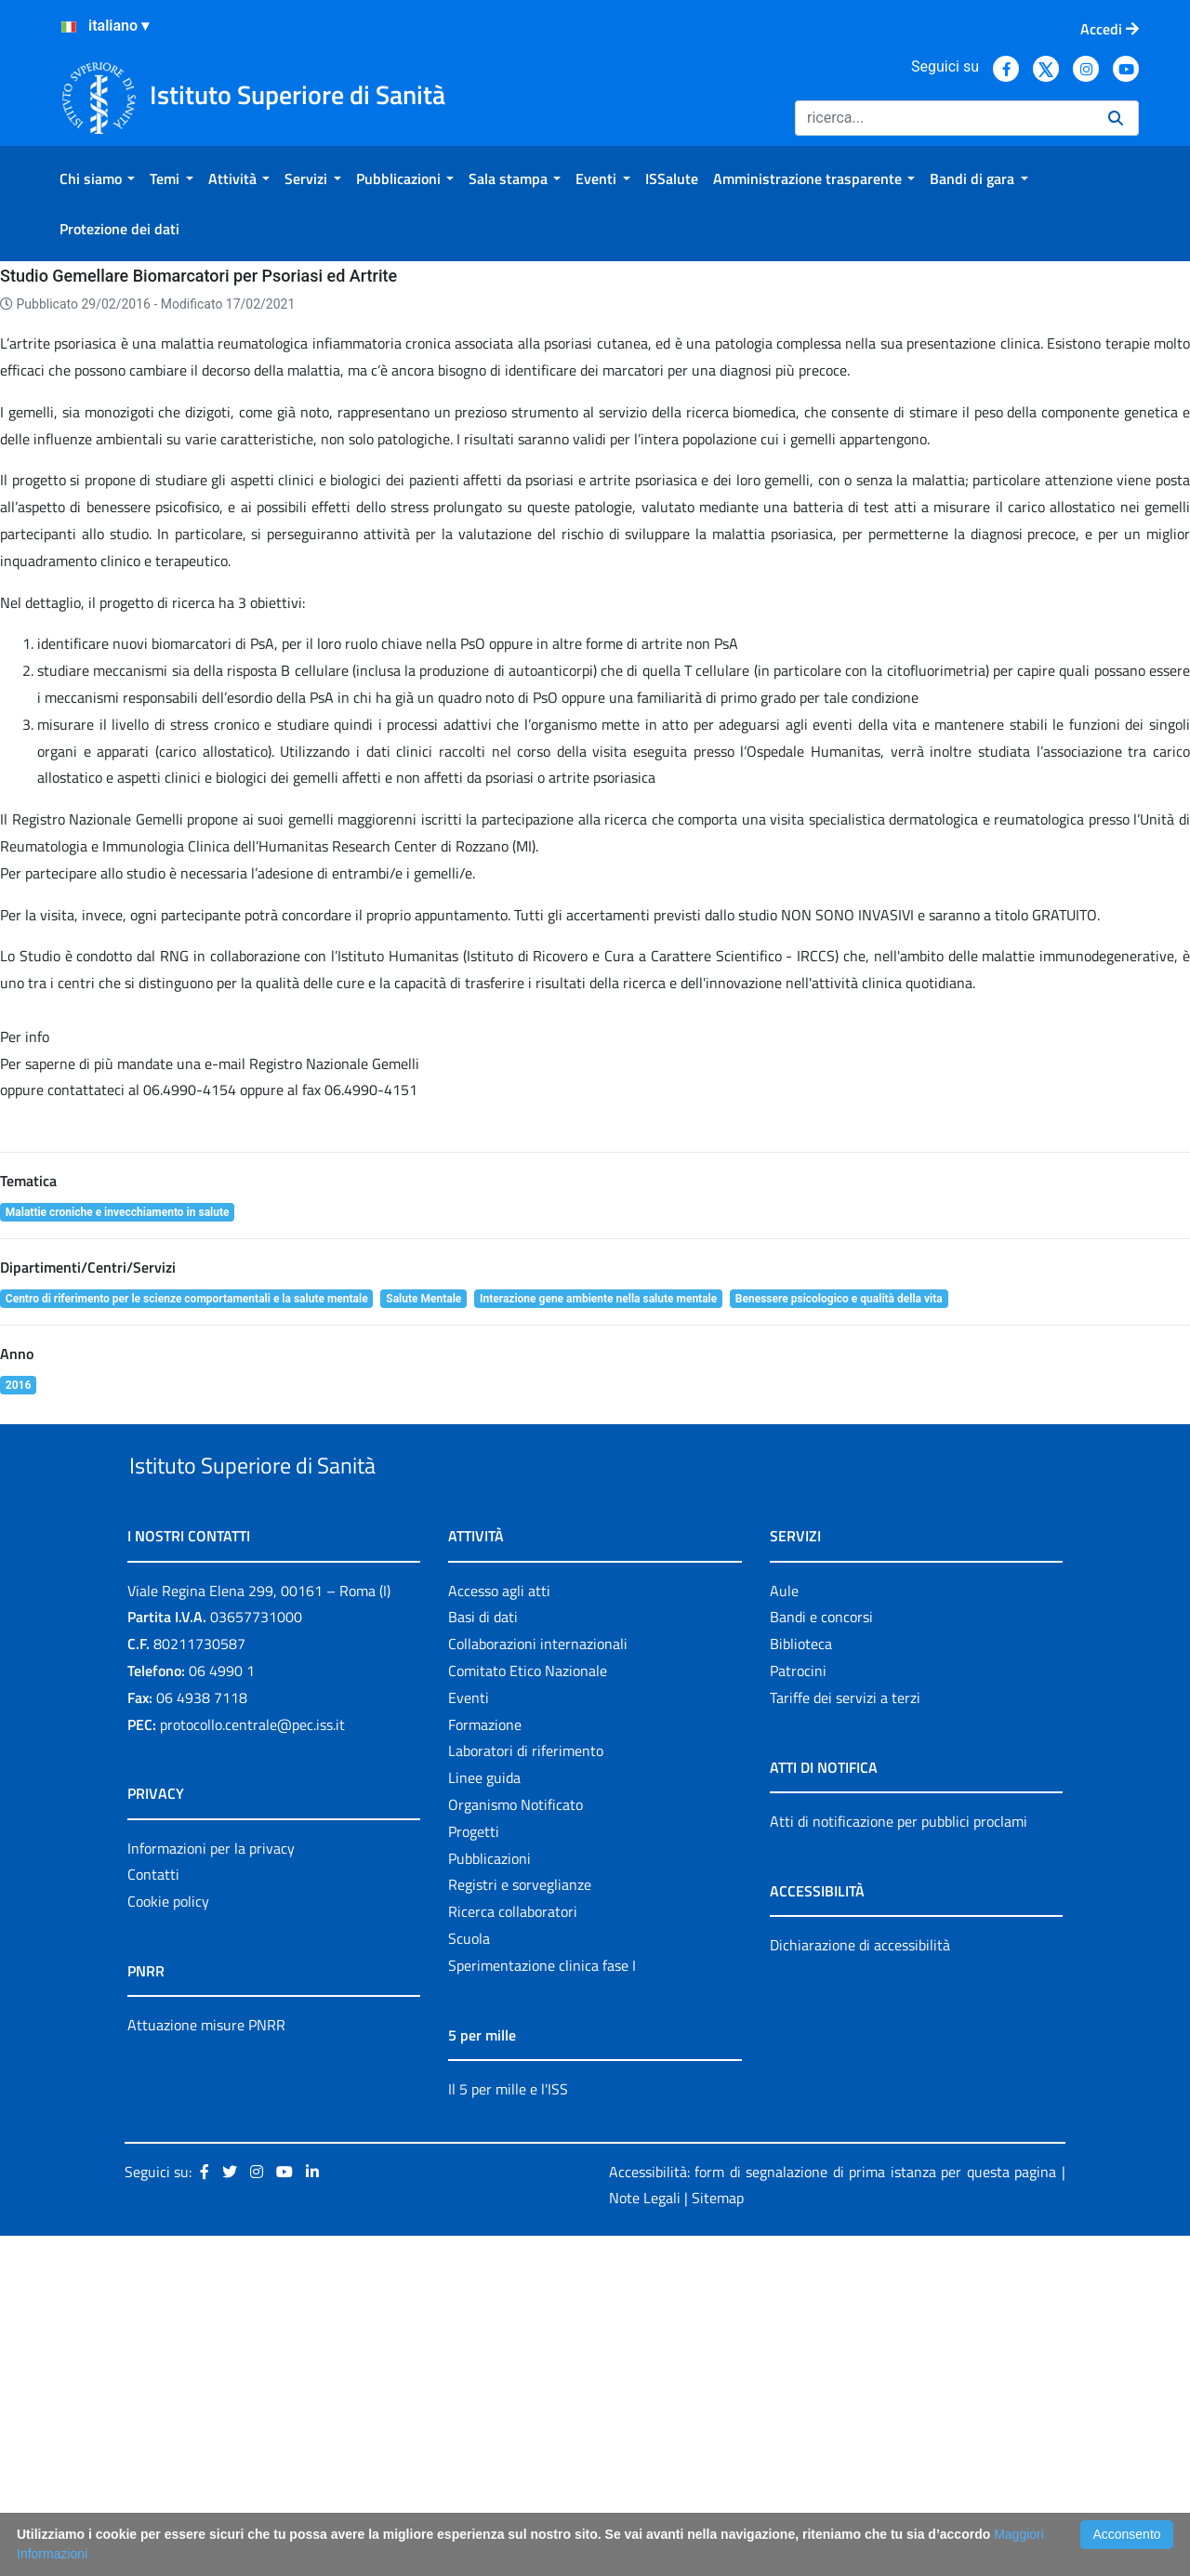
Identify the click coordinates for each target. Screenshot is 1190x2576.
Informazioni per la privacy (211, 2188)
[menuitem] (97, 178)
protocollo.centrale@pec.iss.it (252, 2065)
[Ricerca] (944, 118)
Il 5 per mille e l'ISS (508, 2429)
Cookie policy (168, 2241)
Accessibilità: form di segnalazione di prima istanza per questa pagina (832, 2512)
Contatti (153, 2215)
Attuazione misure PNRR (206, 2365)
